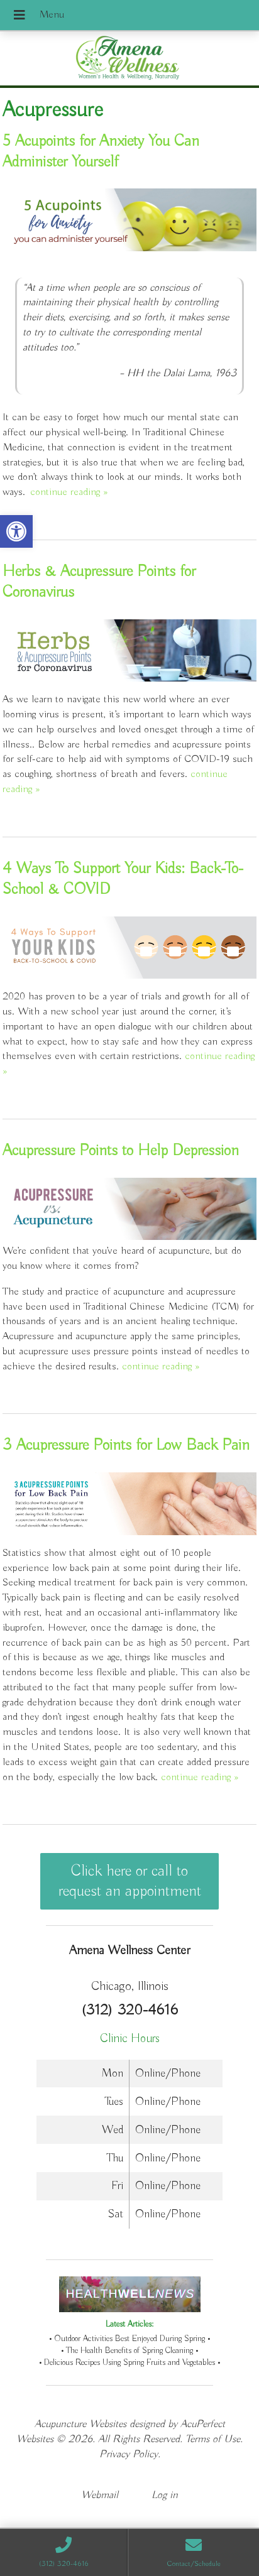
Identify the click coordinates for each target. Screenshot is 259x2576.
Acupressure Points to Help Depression (121, 1151)
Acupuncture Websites (80, 2424)
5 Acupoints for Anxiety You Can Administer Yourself (101, 151)
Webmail (99, 2495)
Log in (165, 2495)
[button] (16, 531)
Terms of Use (212, 2439)
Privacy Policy (128, 2454)
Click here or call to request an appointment (129, 1881)
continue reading (68, 492)
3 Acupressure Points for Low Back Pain (126, 1445)
